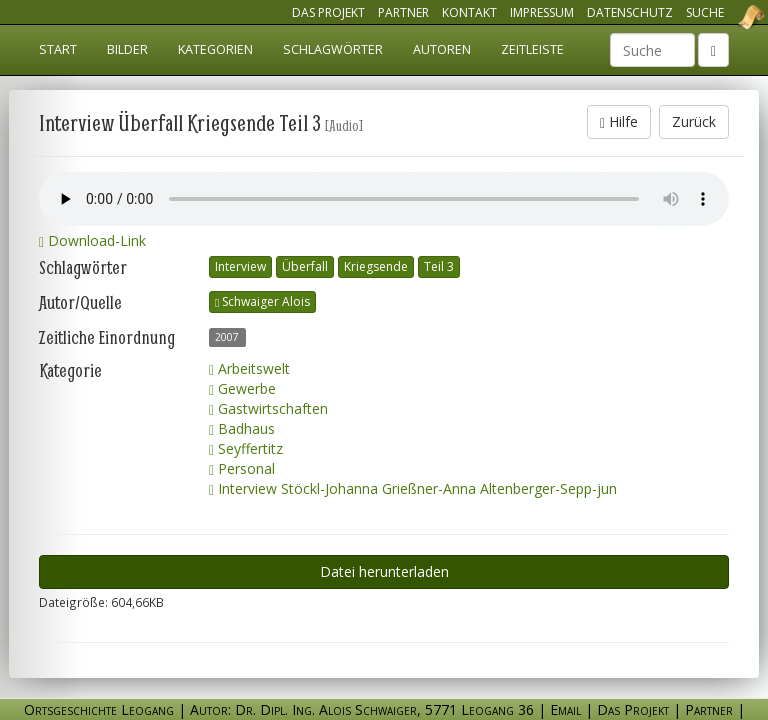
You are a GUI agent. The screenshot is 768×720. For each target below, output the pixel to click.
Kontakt (469, 12)
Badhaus (242, 428)
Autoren (442, 49)
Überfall (305, 266)
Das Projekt (328, 12)
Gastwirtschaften (268, 408)
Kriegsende (376, 266)
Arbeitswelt (249, 368)
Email (565, 709)
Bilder (127, 49)
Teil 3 (439, 266)
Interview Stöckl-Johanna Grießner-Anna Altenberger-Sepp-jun (413, 488)
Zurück (694, 121)
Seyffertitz (246, 448)
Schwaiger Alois (262, 301)
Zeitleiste (532, 49)
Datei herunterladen (384, 571)
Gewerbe (242, 388)
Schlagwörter (333, 49)
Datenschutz (630, 12)
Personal (242, 468)
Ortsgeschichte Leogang (726, 17)
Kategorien (215, 49)
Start (58, 49)
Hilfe (619, 121)
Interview (240, 266)
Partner (403, 12)
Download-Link (92, 240)
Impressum (542, 12)
